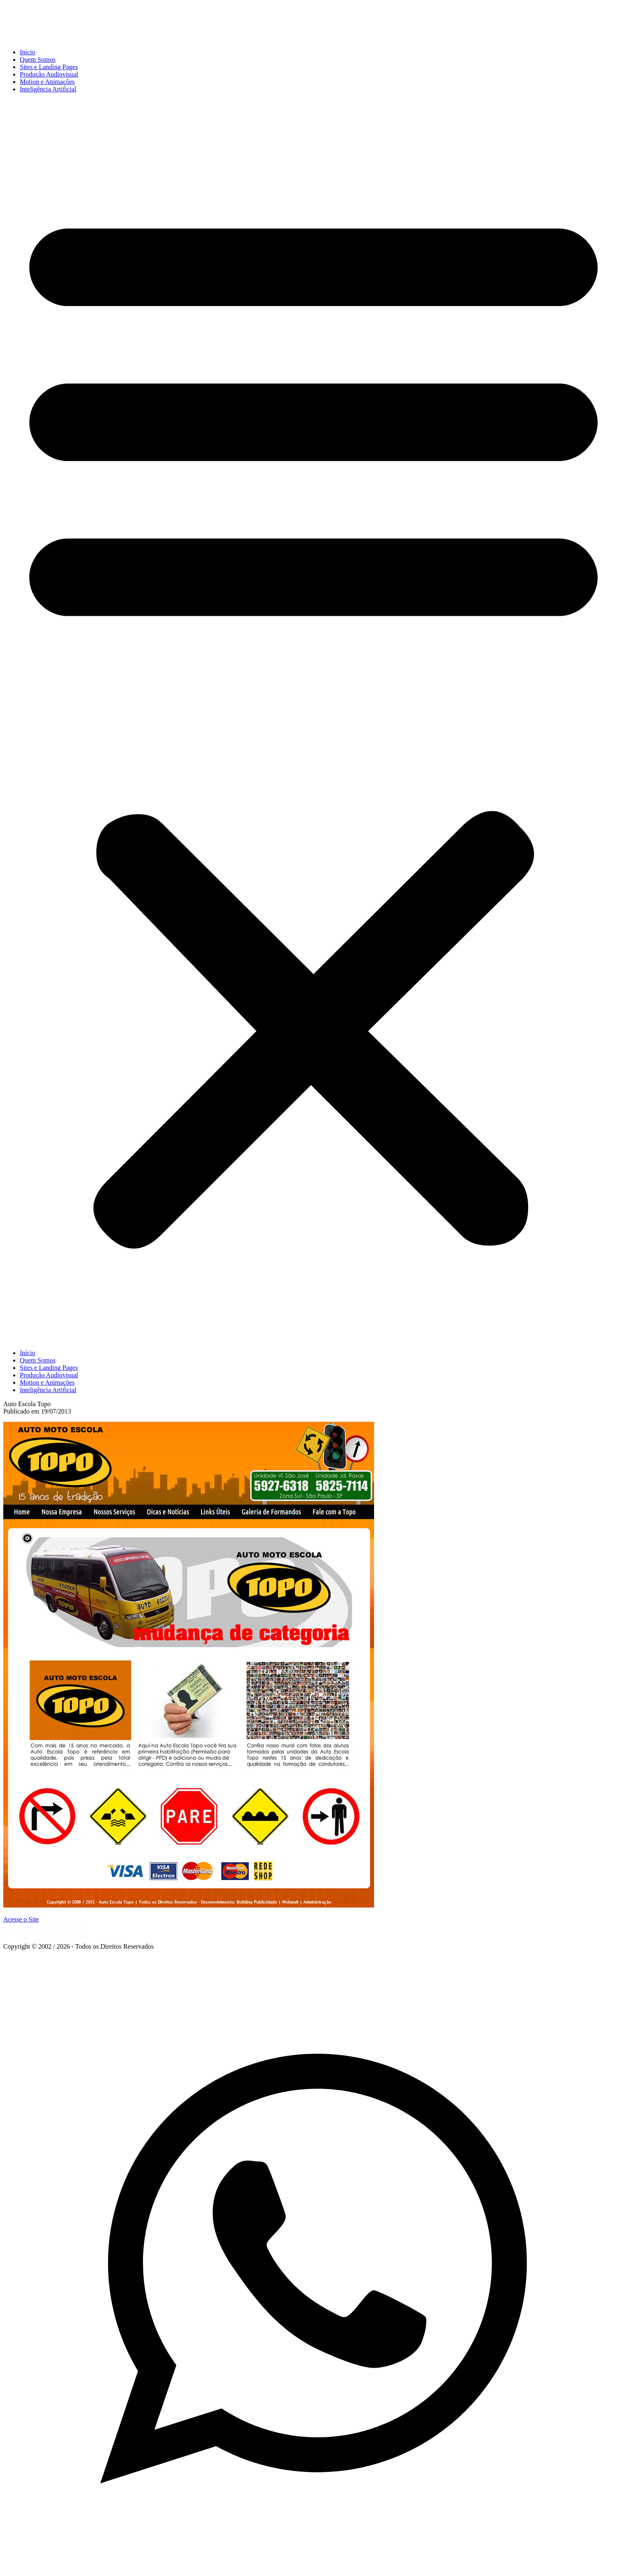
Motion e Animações (47, 81)
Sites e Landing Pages (49, 66)
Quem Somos (38, 59)
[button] (313, 721)
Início (27, 52)
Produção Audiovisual (49, 74)
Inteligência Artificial (48, 89)
